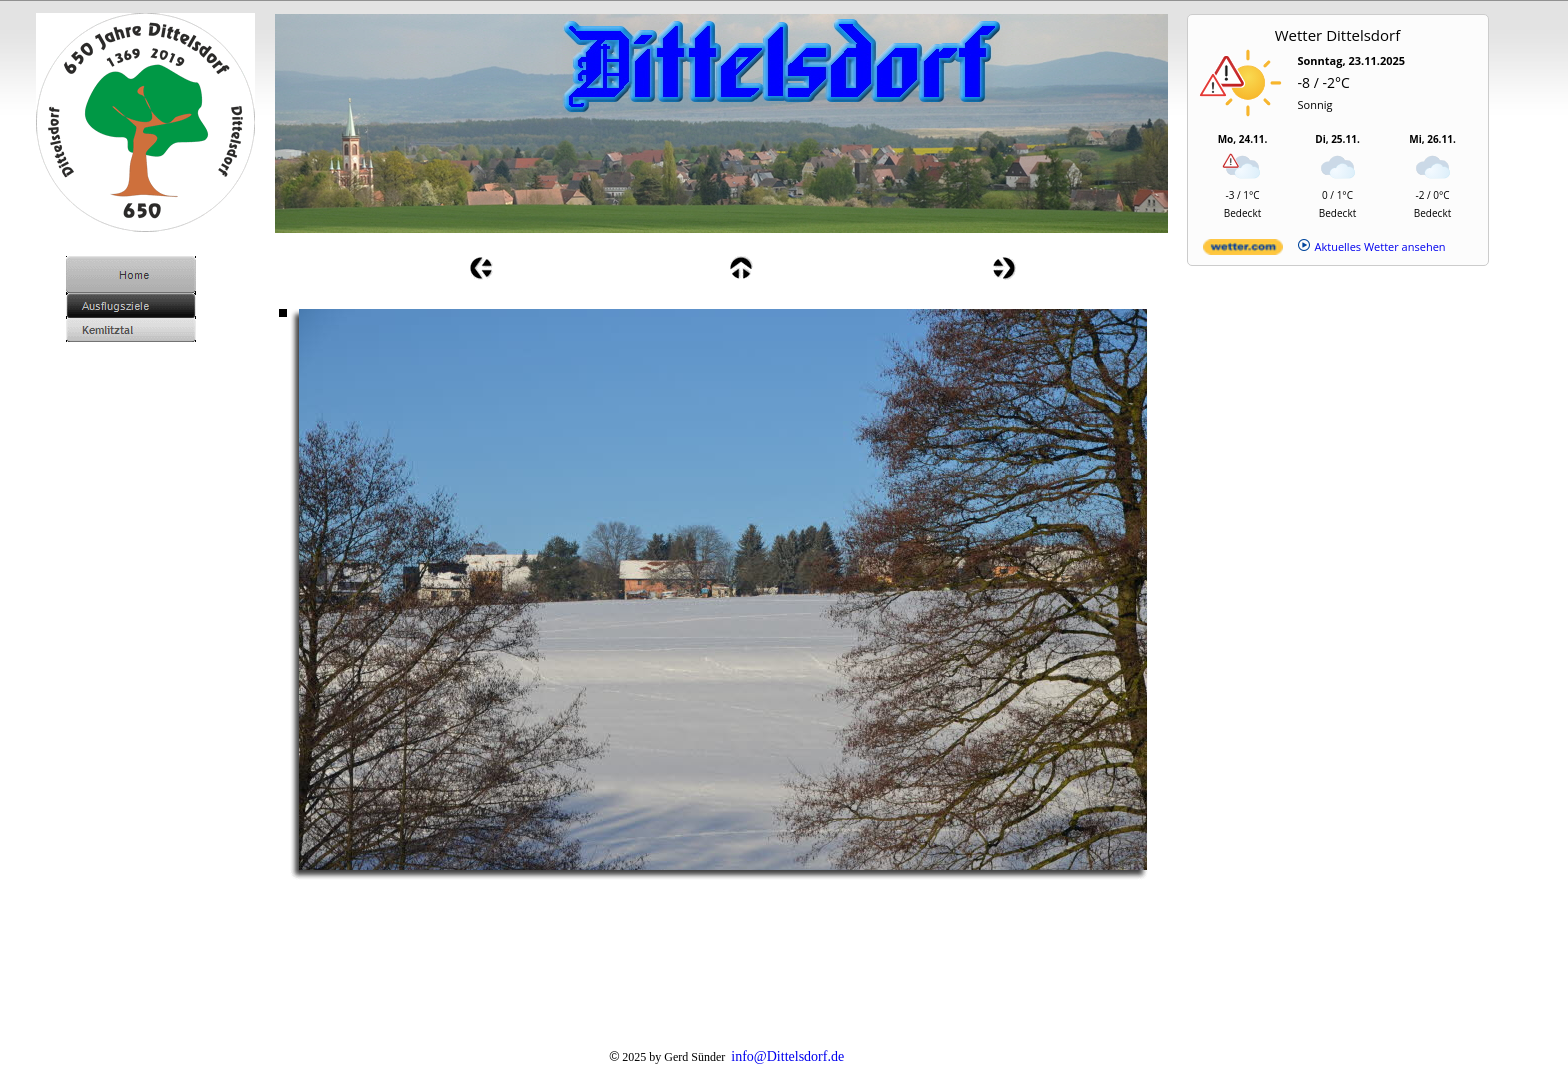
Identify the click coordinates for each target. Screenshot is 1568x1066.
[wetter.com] (1243, 250)
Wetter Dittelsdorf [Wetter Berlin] (1338, 35)
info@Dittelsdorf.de (787, 1056)
